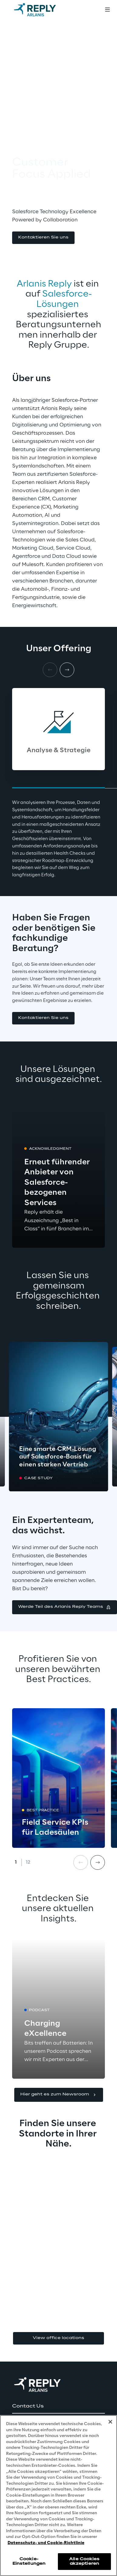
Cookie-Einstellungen (29, 2561)
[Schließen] (110, 2421)
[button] (43, 237)
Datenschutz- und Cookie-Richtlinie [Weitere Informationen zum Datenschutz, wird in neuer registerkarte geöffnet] (46, 2543)
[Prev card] (80, 1862)
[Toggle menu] (107, 9)
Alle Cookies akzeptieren (84, 2561)
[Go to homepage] (41, 9)
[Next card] (67, 669)
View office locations (58, 2338)
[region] (58, 2495)
